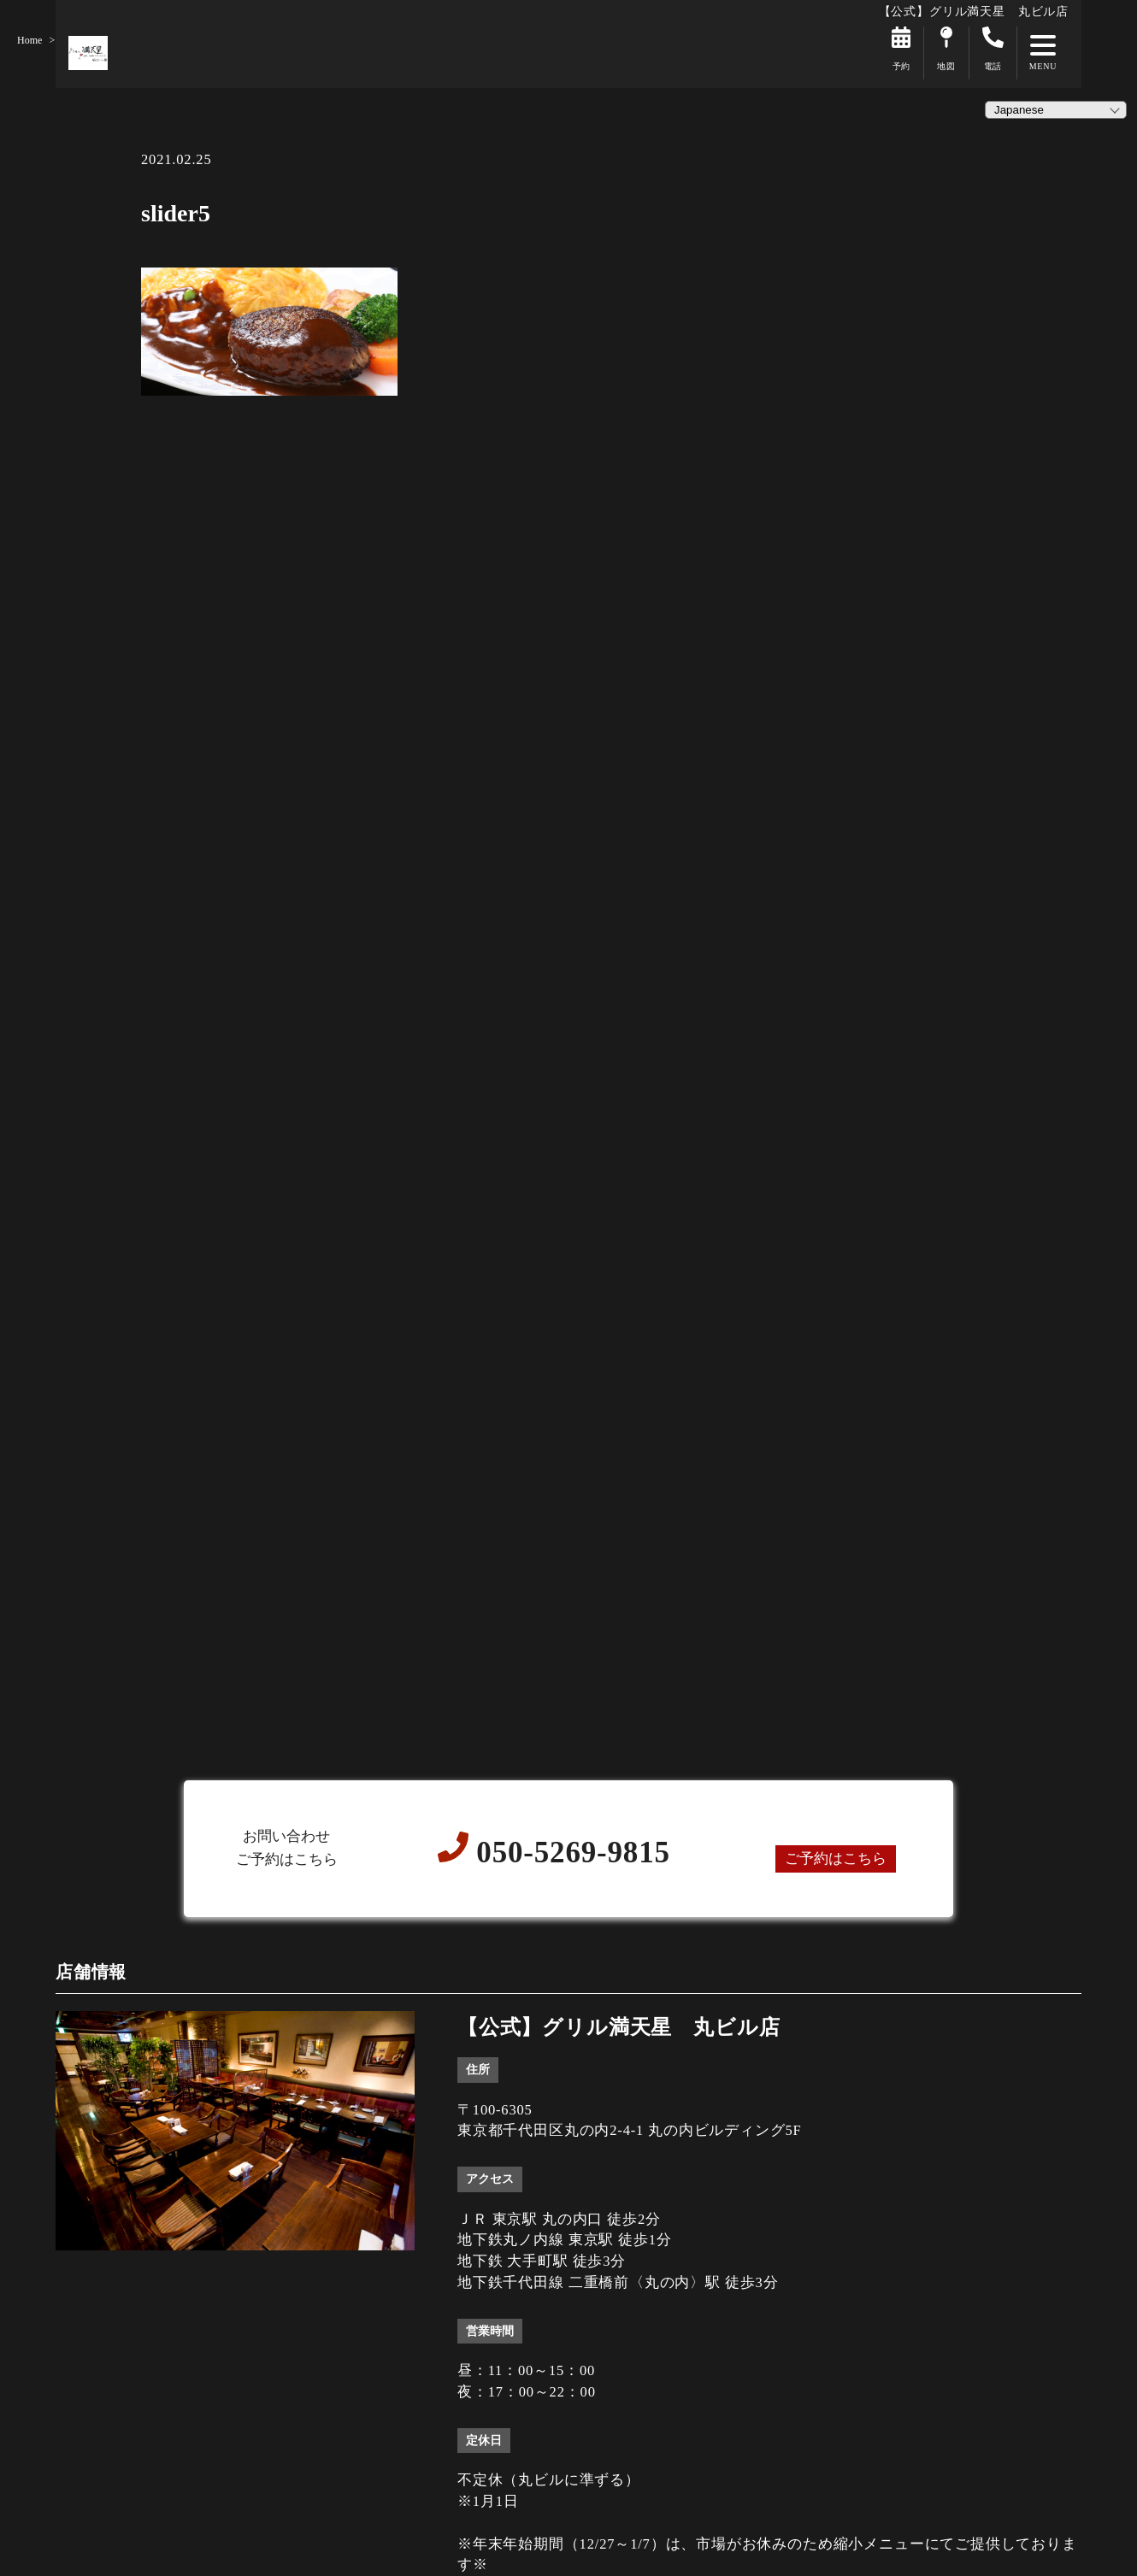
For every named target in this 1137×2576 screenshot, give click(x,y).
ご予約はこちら (836, 1858)
